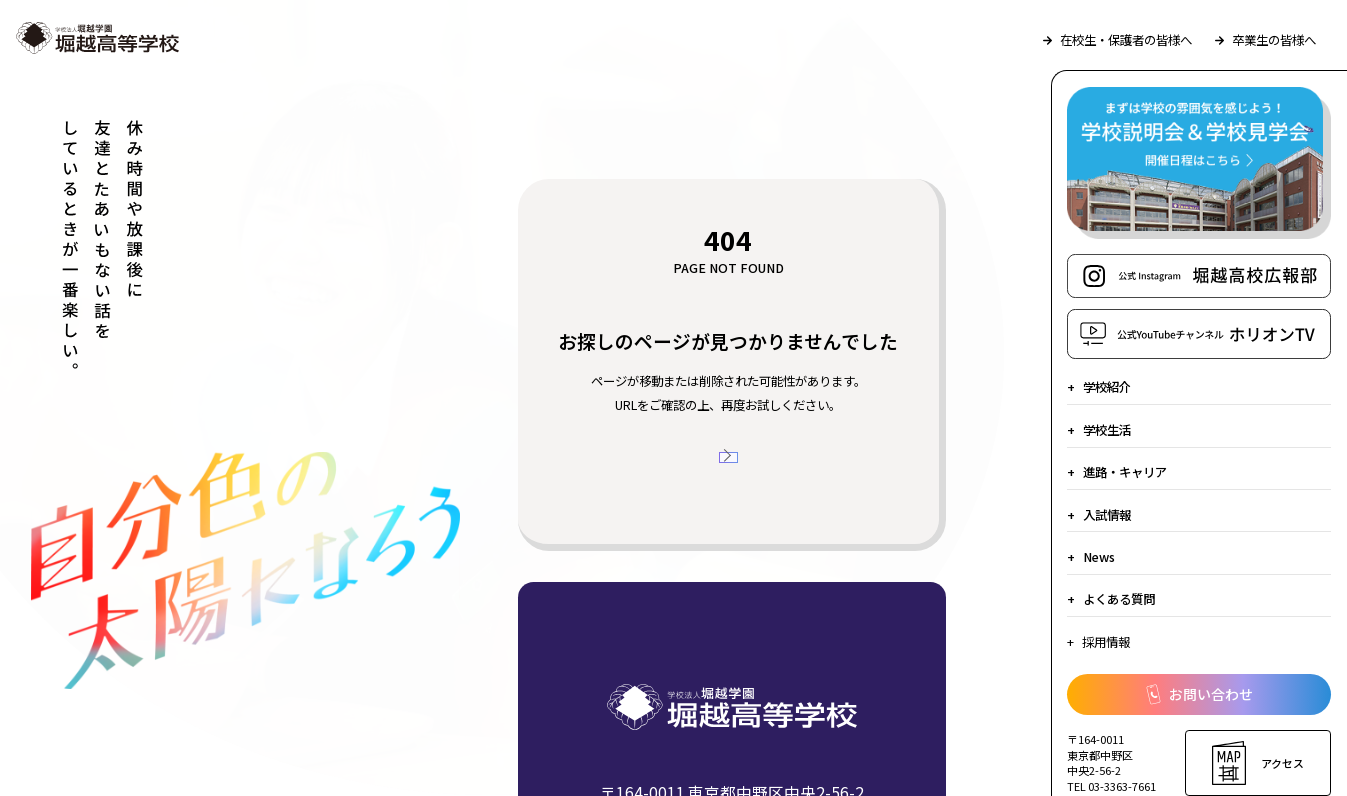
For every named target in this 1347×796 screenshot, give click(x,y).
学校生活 (1107, 430)
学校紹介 (1107, 387)
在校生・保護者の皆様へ (1117, 40)
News (1099, 557)
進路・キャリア (1125, 472)
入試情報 (1107, 515)
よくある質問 (1119, 599)
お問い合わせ (1199, 694)
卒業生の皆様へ (1265, 40)
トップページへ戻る (737, 472)
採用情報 (1106, 642)
